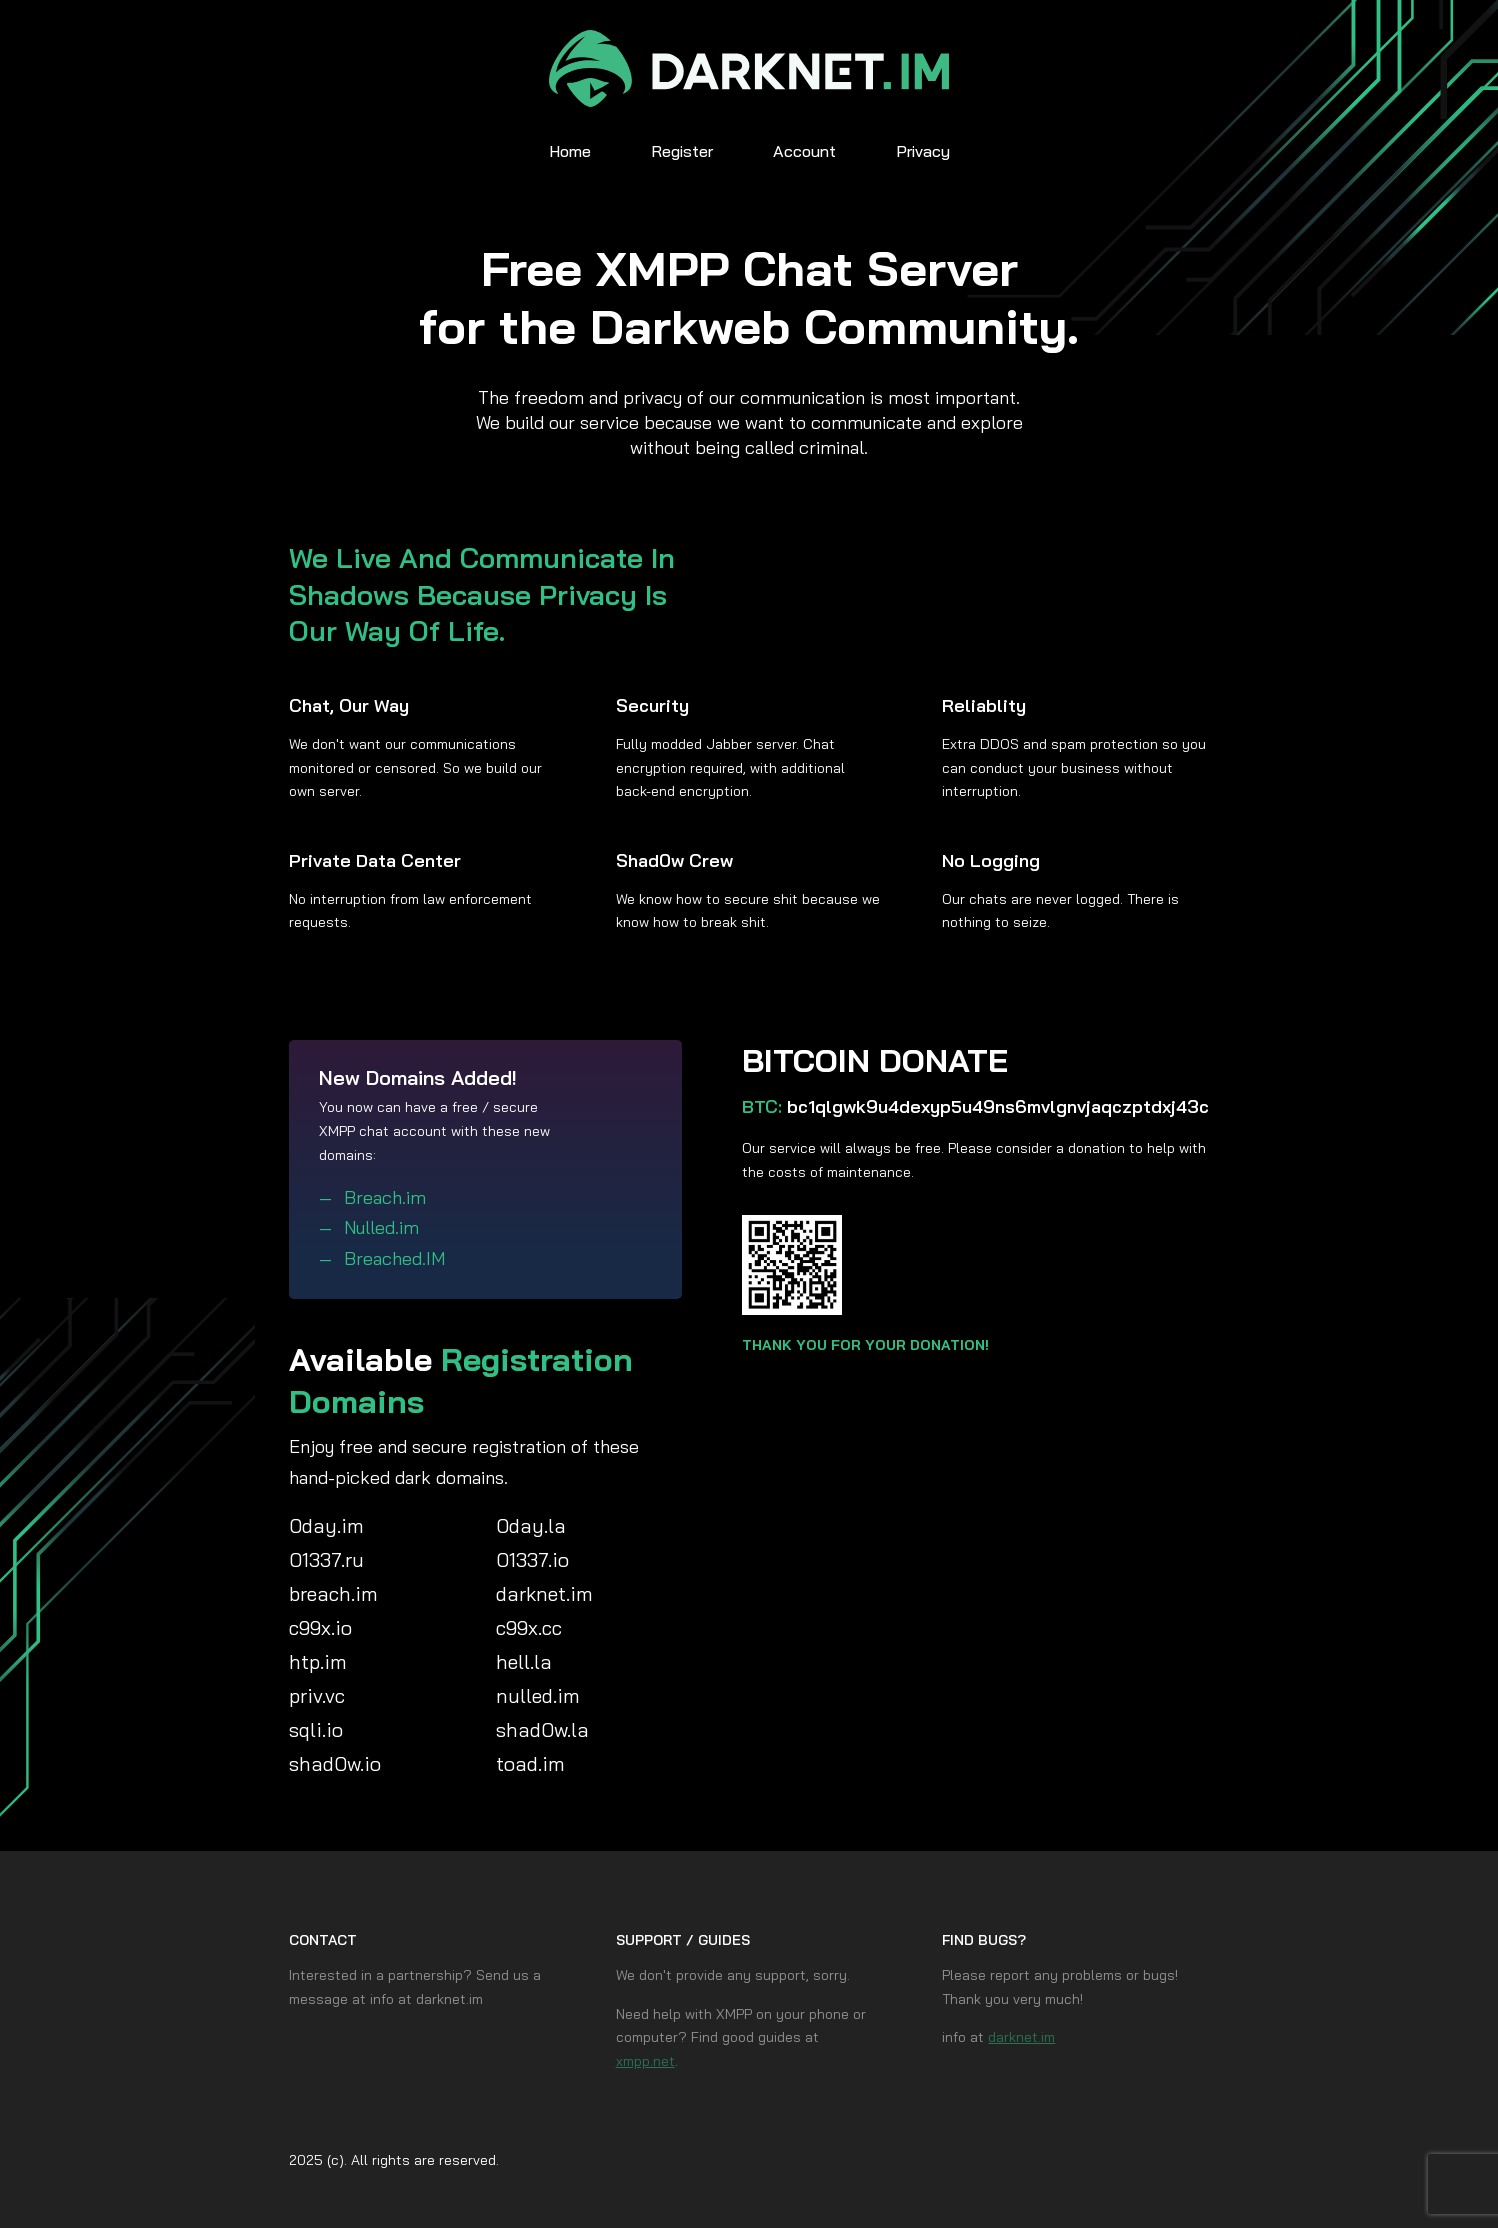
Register (682, 151)
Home (570, 151)
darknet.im (1021, 2037)
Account (804, 151)
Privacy (923, 151)
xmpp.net (645, 2061)
